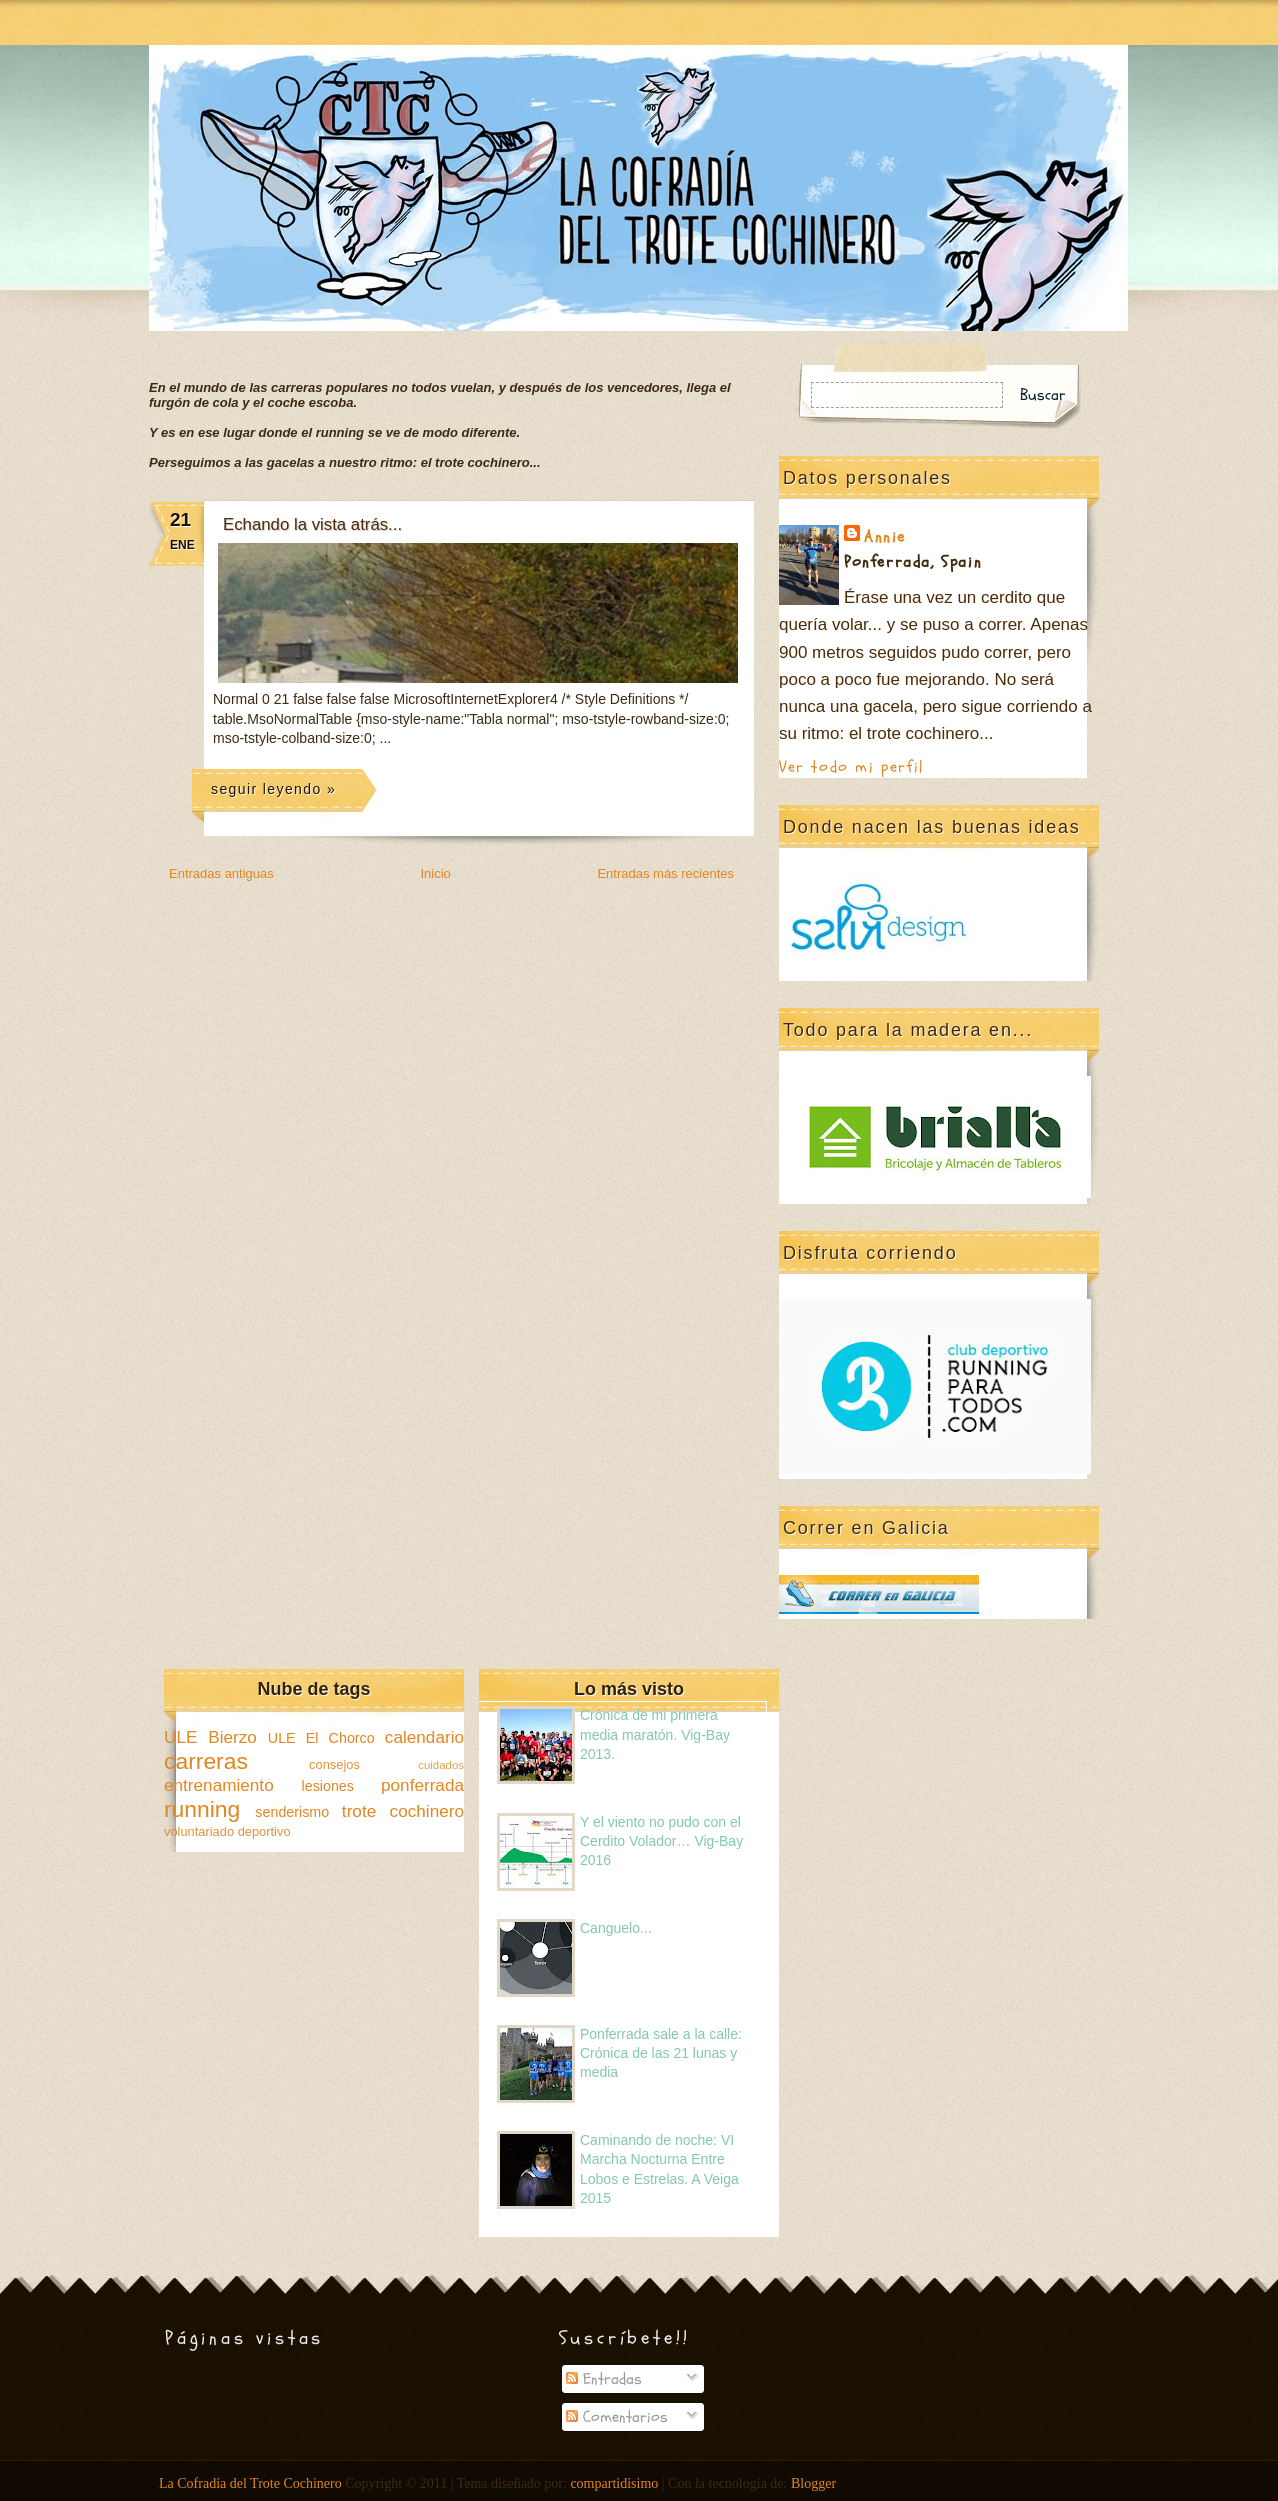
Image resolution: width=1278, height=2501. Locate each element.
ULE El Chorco (321, 1738)
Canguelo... (616, 1928)
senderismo (292, 1812)
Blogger (813, 2483)
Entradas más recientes (665, 873)
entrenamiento (219, 1785)
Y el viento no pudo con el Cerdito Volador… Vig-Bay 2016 (661, 1841)
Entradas (604, 2379)
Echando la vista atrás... (312, 524)
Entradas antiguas (221, 873)
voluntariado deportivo (227, 1831)
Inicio (435, 873)
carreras (206, 1761)
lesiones (328, 1786)
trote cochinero (403, 1811)
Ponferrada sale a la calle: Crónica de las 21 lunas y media (661, 2053)
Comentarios (617, 2417)
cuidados (441, 1765)
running (202, 1809)
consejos (334, 1764)
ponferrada (422, 1785)
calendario (424, 1737)
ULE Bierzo (210, 1737)
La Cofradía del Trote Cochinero (250, 2483)
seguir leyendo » (273, 789)
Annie (885, 537)
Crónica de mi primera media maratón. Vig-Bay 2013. (655, 1734)
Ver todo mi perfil (851, 767)
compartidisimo (614, 2483)
